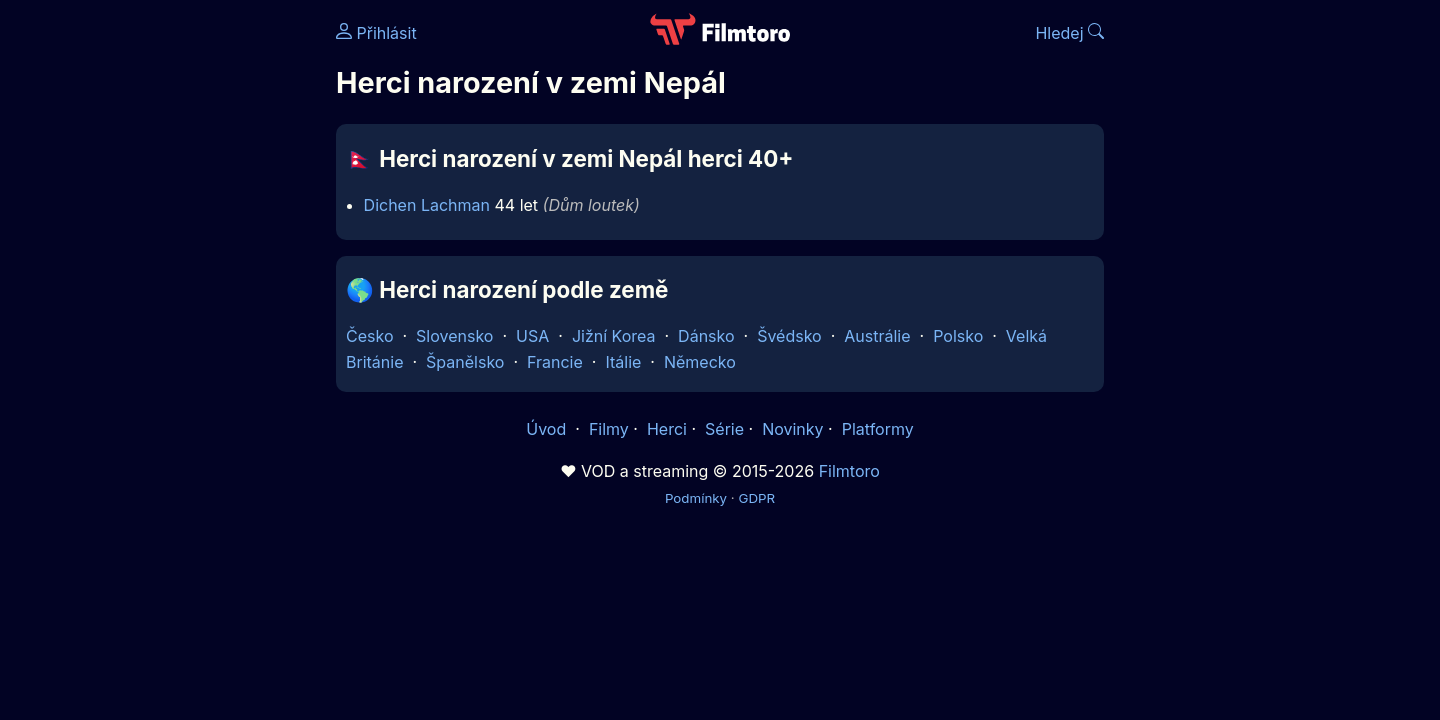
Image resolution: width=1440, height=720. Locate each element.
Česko (369, 336)
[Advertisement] (191, 308)
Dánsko (706, 336)
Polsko (958, 336)
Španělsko (465, 362)
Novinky (792, 429)
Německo (700, 362)
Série (724, 429)
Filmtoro (849, 471)
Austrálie (877, 336)
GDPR (756, 498)
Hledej (1069, 33)
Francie (555, 362)
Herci (667, 429)
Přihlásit (376, 33)
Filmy (609, 429)
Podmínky (696, 498)
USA (532, 336)
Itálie (623, 362)
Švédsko (789, 336)
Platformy (878, 429)
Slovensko (454, 336)
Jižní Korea (614, 336)
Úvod (548, 429)
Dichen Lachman (427, 205)
